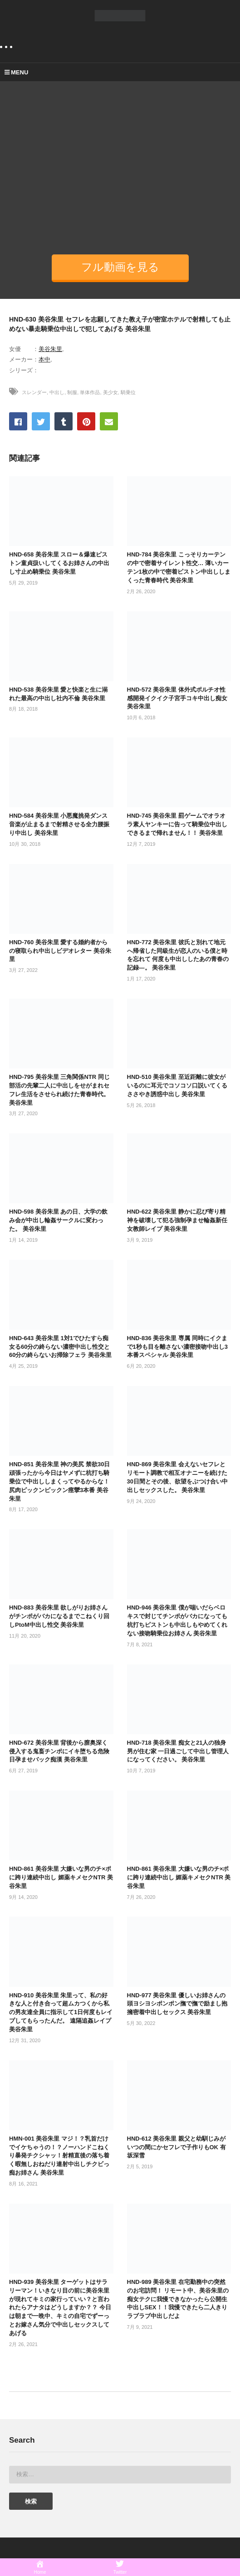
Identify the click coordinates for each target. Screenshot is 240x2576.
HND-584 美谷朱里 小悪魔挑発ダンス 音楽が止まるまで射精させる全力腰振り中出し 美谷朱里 (59, 824)
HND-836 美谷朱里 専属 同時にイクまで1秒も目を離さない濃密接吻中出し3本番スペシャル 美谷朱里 (177, 1347)
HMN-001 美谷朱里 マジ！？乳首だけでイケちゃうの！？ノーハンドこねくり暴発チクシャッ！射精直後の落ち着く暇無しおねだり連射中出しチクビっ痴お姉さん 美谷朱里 (59, 2155)
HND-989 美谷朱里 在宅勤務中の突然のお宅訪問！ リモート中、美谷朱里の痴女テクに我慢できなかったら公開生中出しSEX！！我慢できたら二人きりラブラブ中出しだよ (178, 2298)
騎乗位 (128, 392)
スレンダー (34, 392)
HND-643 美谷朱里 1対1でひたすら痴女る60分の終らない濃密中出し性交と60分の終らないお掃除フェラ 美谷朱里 (60, 1347)
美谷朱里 (50, 349)
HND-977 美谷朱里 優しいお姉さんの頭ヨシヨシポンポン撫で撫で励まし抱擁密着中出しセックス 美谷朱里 (177, 2004)
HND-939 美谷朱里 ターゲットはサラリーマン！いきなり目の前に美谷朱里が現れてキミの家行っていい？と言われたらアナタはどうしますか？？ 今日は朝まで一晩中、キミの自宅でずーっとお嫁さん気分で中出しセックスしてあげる (60, 2307)
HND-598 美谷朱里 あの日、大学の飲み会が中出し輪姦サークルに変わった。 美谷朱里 (58, 1220)
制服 (72, 392)
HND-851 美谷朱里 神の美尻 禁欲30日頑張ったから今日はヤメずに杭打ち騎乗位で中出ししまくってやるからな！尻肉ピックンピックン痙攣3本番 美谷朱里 (59, 1481)
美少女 (110, 392)
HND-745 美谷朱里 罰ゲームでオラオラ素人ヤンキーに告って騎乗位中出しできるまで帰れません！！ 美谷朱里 (177, 824)
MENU (16, 72)
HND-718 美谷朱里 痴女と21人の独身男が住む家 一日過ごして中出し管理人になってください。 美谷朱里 (178, 1751)
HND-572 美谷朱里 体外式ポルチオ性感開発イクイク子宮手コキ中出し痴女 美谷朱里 (177, 698)
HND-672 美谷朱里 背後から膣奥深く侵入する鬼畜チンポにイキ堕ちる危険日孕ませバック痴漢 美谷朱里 (59, 1751)
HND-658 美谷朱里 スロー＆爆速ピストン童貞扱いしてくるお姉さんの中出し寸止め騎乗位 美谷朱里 (59, 563)
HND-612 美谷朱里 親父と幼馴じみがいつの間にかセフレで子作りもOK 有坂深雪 (176, 2147)
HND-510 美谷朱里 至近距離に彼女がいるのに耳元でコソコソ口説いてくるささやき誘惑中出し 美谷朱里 (177, 1085)
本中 (44, 359)
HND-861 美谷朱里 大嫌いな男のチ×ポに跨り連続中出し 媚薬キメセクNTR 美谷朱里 (61, 1877)
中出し (56, 392)
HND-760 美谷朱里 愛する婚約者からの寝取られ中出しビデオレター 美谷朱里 (60, 951)
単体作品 (90, 392)
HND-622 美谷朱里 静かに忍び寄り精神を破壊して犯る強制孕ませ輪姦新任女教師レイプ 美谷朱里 (177, 1220)
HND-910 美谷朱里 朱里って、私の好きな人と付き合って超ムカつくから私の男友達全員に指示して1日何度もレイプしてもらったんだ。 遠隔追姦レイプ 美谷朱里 (61, 2012)
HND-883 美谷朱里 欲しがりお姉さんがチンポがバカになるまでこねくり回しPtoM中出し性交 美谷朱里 (59, 1616)
